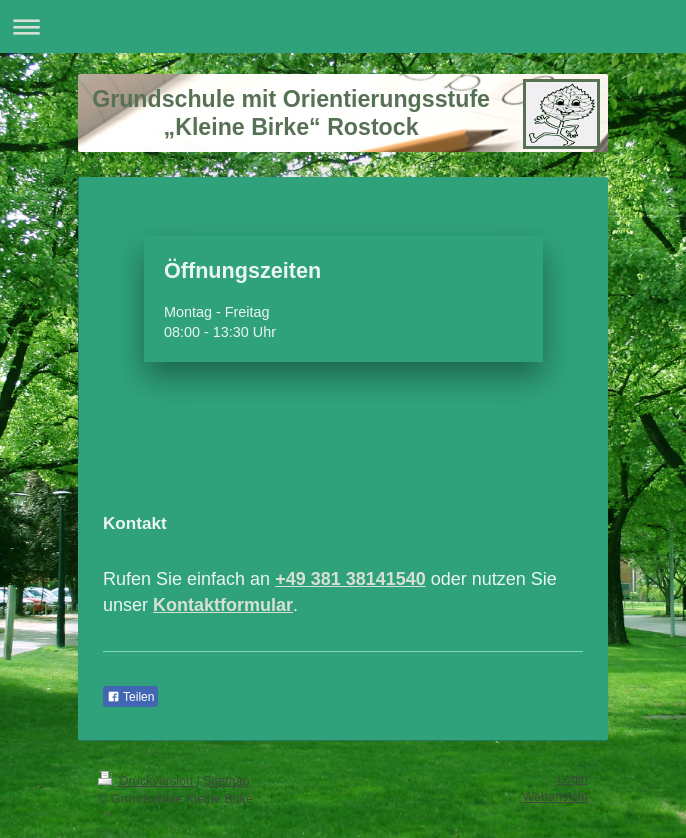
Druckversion (147, 781)
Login (572, 779)
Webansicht (555, 797)
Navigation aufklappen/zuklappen (343, 26)
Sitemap (226, 781)
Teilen (130, 697)
